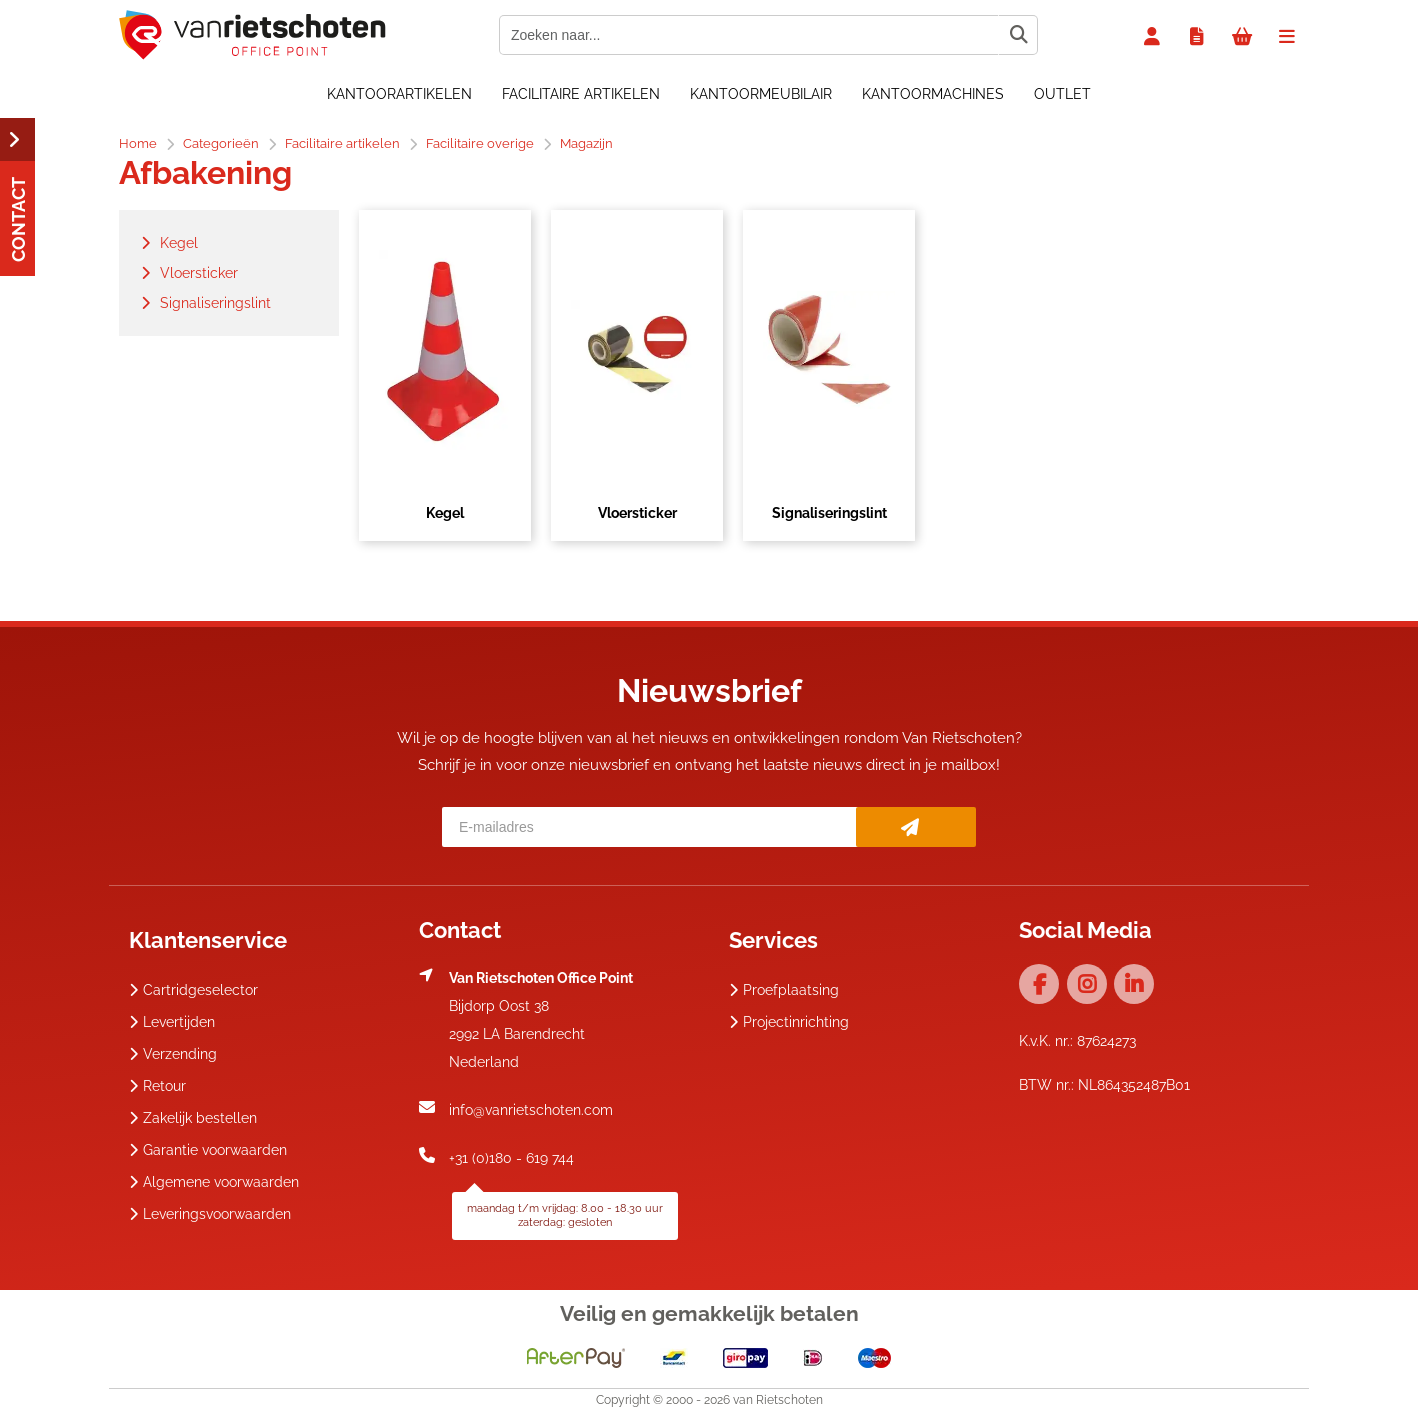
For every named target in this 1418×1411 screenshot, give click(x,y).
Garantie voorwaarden (208, 1150)
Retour (157, 1086)
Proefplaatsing (784, 990)
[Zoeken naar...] (1018, 35)
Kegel (445, 513)
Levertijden (172, 1022)
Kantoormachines (933, 94)
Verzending (173, 1054)
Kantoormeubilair (761, 94)
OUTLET (1062, 94)
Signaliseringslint (829, 513)
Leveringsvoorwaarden (210, 1214)
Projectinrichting (789, 1022)
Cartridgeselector (193, 990)
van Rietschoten (778, 1400)
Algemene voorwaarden (214, 1182)
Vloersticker (637, 513)
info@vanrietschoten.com (531, 1110)
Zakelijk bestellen (193, 1118)
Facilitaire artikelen (581, 94)
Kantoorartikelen (399, 94)
